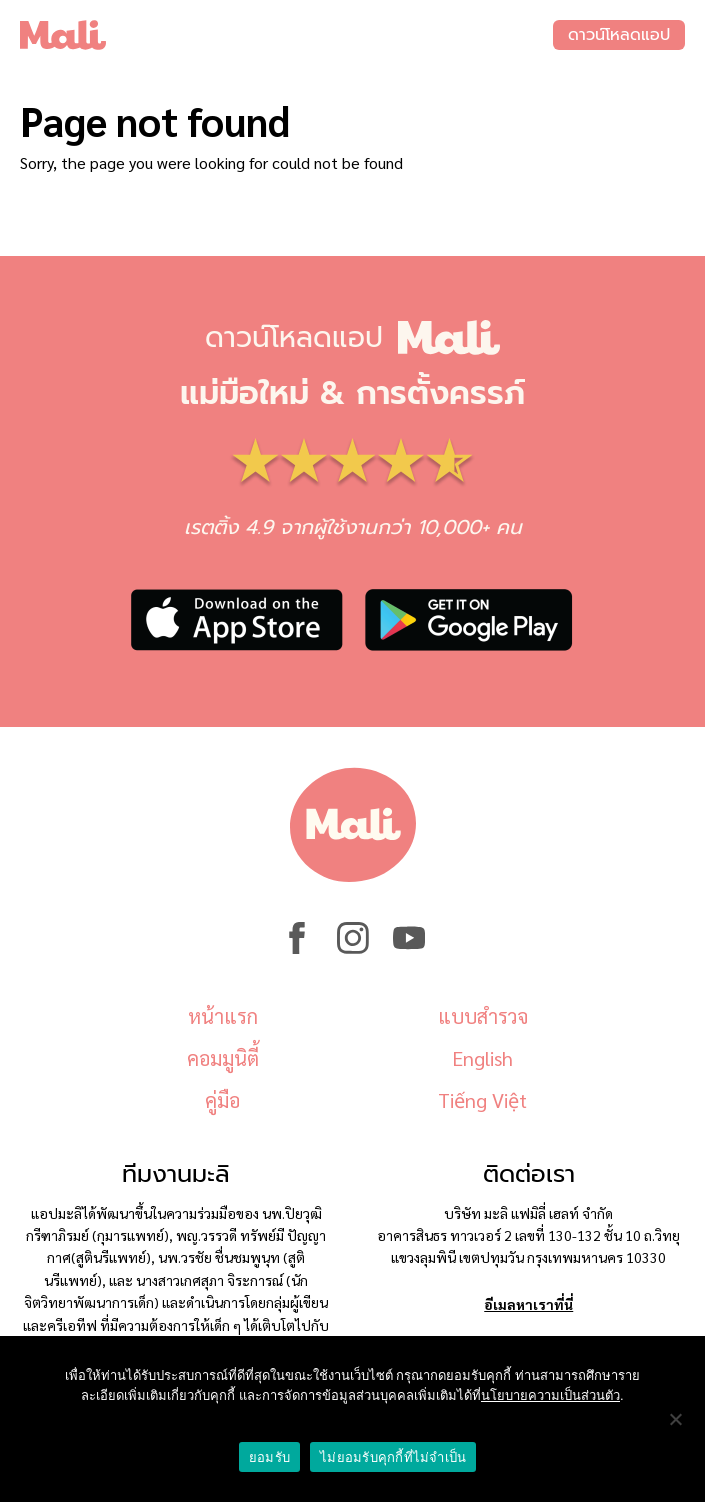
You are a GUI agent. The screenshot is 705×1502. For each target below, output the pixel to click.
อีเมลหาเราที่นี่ (528, 1304)
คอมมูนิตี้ (223, 1058)
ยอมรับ (269, 1457)
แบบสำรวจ (483, 1016)
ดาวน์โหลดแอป (619, 35)
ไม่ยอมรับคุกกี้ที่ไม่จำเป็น (393, 1457)
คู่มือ (222, 1100)
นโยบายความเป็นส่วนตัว (550, 1395)
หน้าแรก (223, 1016)
